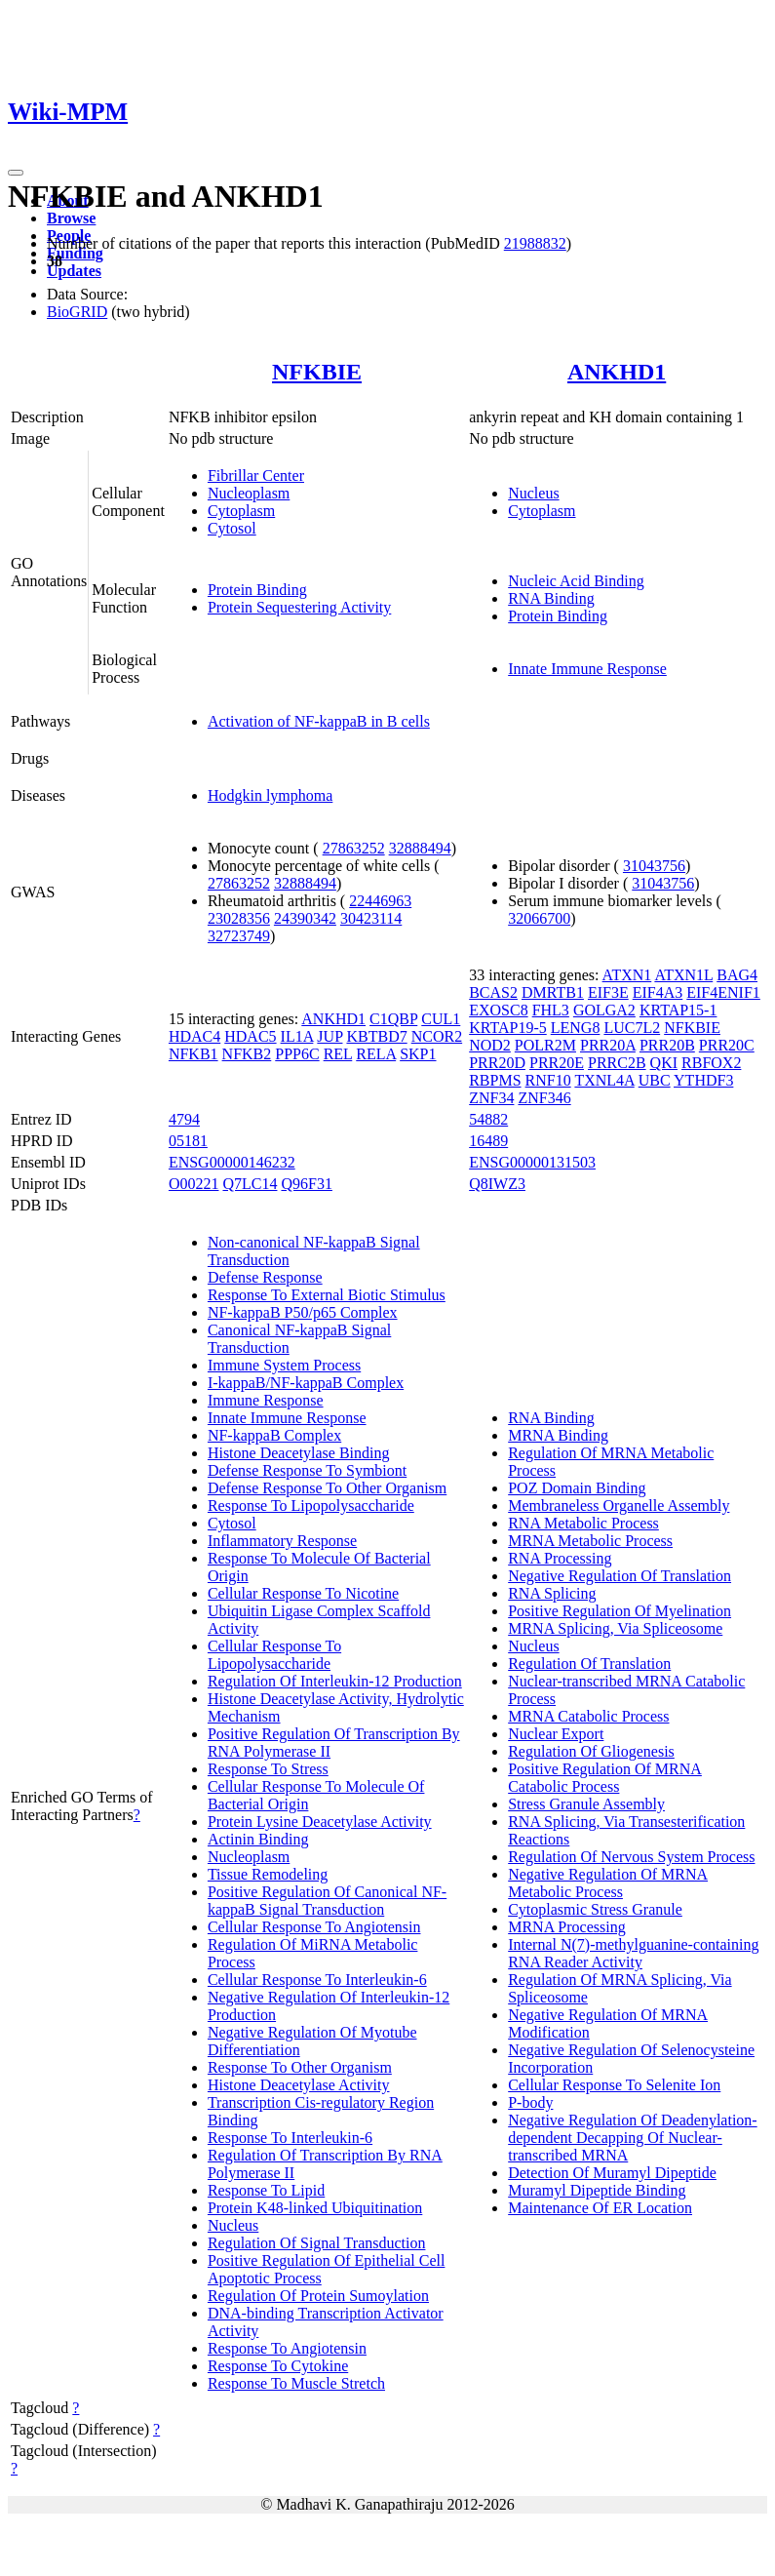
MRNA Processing (566, 1927)
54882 (488, 1119)
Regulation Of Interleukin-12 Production (335, 1681)
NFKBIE (317, 371)
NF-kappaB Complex (274, 1435)
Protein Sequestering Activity (299, 607)
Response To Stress (268, 1769)
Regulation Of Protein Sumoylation (318, 2295)
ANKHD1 (616, 371)
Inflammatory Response (282, 1540)
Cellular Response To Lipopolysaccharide (274, 1655)
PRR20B (667, 1045)
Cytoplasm (241, 510)
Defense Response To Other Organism (327, 1488)
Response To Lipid (266, 2190)
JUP (329, 1036)
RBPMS (495, 1080)
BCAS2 (493, 992)
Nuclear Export (555, 1733)
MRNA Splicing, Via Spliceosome (615, 1628)
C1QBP (393, 1019)
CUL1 (440, 1019)
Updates (74, 270)
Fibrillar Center (256, 475)
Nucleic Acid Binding (576, 581)
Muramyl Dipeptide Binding (596, 2190)
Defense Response (265, 1277)
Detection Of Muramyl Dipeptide (612, 2172)
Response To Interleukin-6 (290, 2137)
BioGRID (77, 311)
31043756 (654, 865)
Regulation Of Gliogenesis (591, 1751)
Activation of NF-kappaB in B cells (319, 721)
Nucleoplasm (249, 493)
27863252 (354, 848)
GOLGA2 (604, 1010)
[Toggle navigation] (15, 173)
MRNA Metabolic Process (590, 1540)
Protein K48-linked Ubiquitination (315, 2208)
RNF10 (548, 1080)
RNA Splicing (552, 1593)
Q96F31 (306, 1183)
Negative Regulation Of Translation (619, 1575)
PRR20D (497, 1062)
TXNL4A (604, 1080)
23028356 (239, 918)
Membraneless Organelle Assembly (618, 1505)
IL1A (297, 1036)
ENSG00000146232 (232, 1162)
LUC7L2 (631, 1027)
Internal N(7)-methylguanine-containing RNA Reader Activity (633, 1953)
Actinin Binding (258, 1839)
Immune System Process (284, 1365)
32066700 (539, 918)
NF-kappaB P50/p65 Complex (303, 1312)
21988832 (535, 243)
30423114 (371, 918)
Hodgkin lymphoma (270, 795)
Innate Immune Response (587, 668)
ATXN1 (627, 975)
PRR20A (608, 1045)
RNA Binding (551, 598)
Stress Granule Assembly (586, 1804)
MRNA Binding (558, 1435)
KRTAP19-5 (508, 1027)
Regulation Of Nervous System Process (631, 1856)
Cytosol (232, 528)
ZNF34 (491, 1098)
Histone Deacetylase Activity (299, 2085)
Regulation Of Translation (589, 1663)
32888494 (420, 848)
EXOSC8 (498, 1010)
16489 (488, 1140)
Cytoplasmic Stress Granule (595, 1909)
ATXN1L (683, 975)
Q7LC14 (249, 1183)
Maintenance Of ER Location (600, 2208)
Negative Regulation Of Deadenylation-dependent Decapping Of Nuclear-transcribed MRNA (632, 2137)
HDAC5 (250, 1036)
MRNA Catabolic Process (588, 1716)
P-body (530, 2102)
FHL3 (550, 1010)
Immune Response (266, 1400)
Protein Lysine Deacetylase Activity (320, 1821)
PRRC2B (617, 1062)
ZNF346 (544, 1098)
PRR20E (556, 1062)
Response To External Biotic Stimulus (327, 1295)
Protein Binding (257, 589)
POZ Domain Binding (576, 1488)
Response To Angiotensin (287, 2348)
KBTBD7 (376, 1036)
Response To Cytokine (278, 2366)
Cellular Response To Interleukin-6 (317, 1979)
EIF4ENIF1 (723, 992)
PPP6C (297, 1054)
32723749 (239, 936)
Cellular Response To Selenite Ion (614, 2085)
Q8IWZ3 (497, 1183)
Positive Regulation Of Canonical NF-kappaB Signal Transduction (327, 1900)
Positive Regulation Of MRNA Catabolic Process (605, 1778)
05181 (188, 1140)
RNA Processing (559, 1558)
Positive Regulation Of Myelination (619, 1611)
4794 (184, 1119)
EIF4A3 (658, 992)
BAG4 (737, 975)
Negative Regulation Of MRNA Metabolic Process (608, 1883)
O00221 (194, 1183)
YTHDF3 (703, 1080)
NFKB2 (247, 1054)
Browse (71, 218)
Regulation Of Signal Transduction (317, 2243)
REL (338, 1054)
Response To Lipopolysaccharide (311, 1505)
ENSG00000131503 (532, 1162)
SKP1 (418, 1054)
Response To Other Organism (300, 2067)
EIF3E (608, 992)
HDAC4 (194, 1036)
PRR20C (727, 1045)
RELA (376, 1054)
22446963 (380, 900)
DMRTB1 (553, 992)
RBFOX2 (711, 1062)
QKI (664, 1062)
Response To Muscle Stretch (296, 2383)
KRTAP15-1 (678, 1010)
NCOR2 (436, 1036)
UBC (655, 1080)
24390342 (305, 918)
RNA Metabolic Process (583, 1523)
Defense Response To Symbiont (307, 1470)
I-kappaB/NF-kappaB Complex (306, 1382)
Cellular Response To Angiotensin (314, 1927)
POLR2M (545, 1045)
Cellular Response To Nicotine (303, 1593)
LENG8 (576, 1027)
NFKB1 (193, 1054)
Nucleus (533, 493)
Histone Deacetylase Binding (299, 1453)
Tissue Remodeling (268, 1874)
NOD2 (490, 1045)
